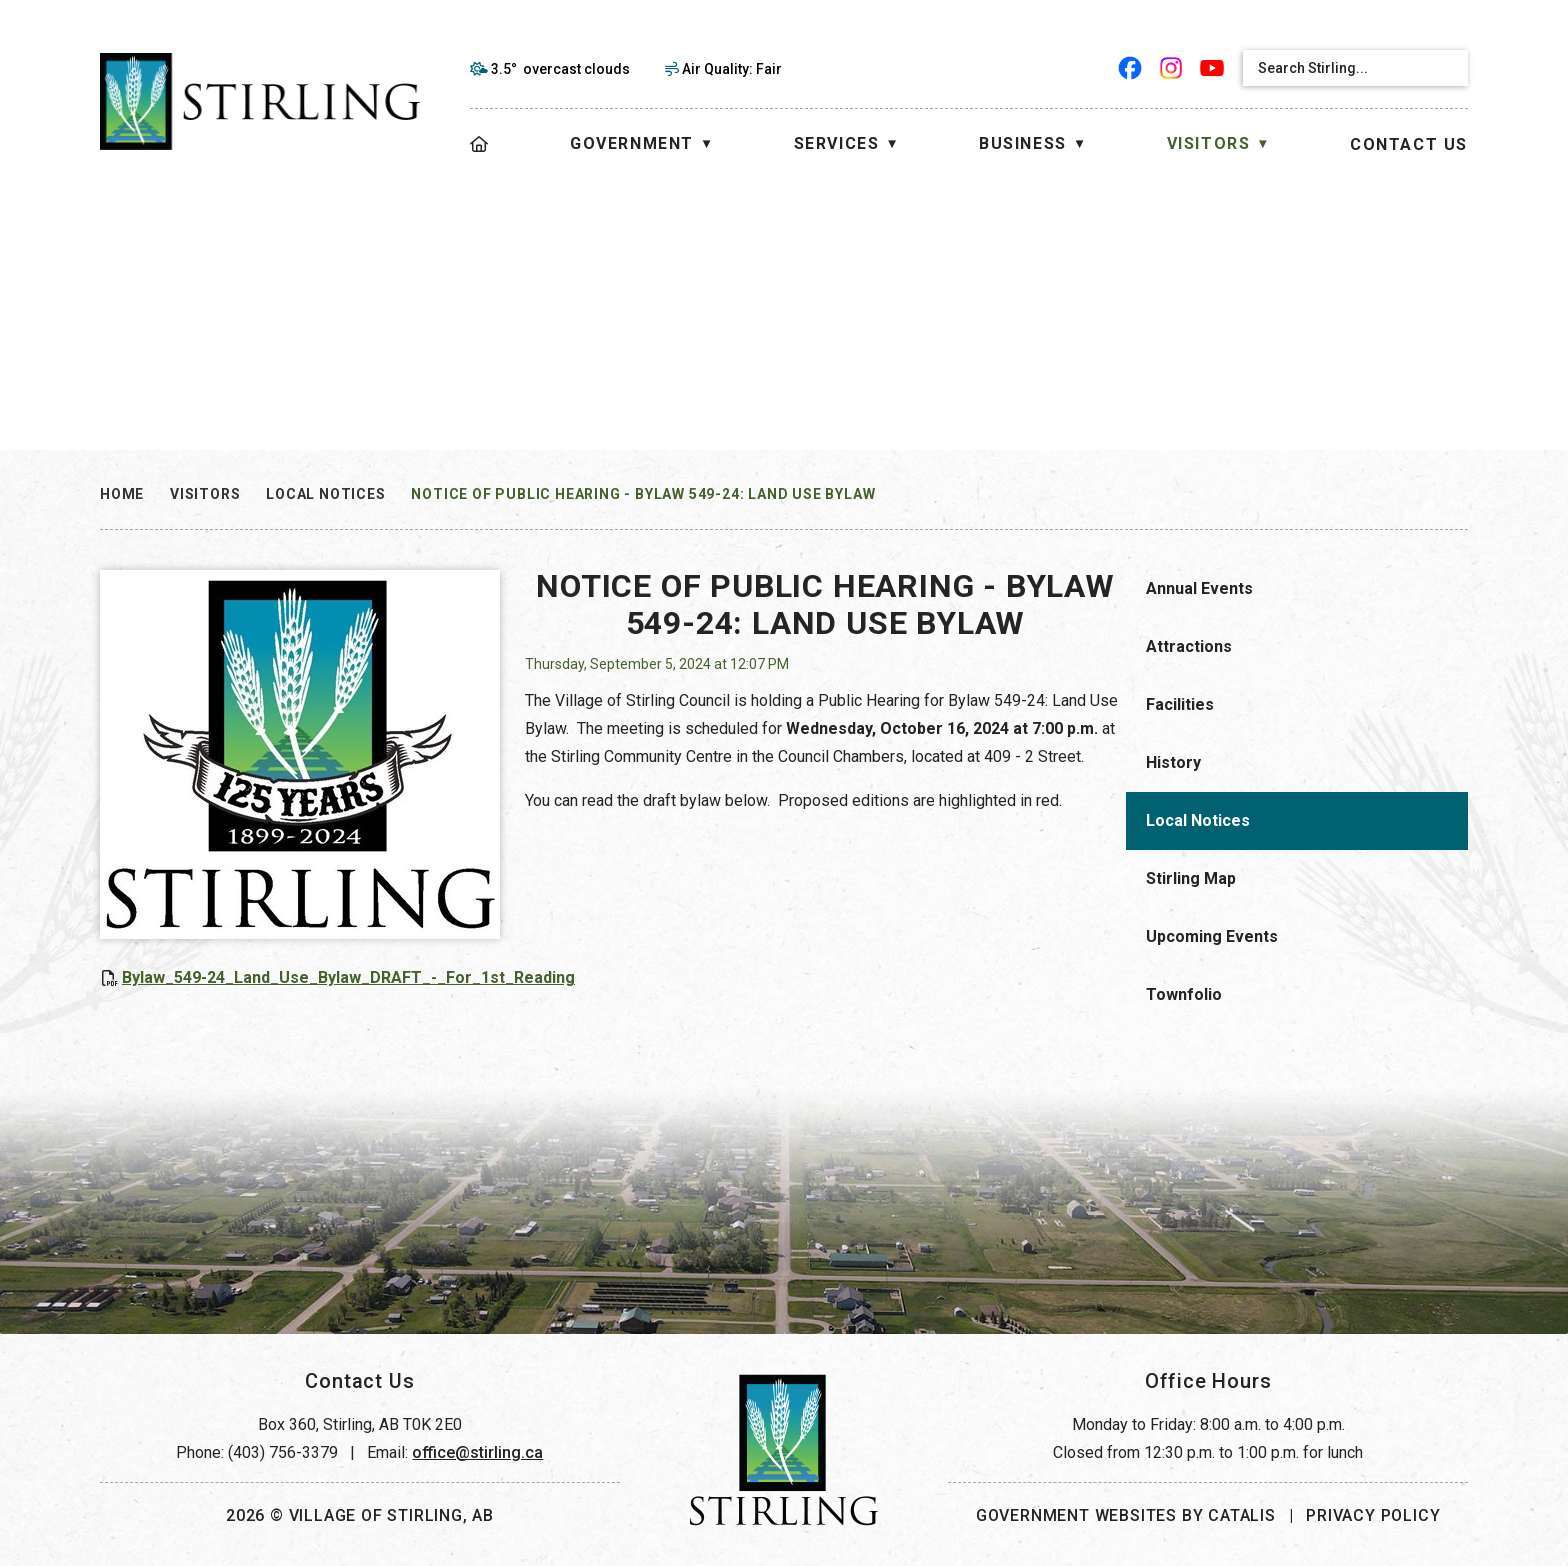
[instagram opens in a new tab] (1171, 68)
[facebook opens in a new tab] (1130, 68)
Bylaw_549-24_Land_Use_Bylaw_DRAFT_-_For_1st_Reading (730, 977)
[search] (1338, 68)
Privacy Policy (1373, 1515)
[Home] (480, 144)
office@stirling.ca (477, 1452)
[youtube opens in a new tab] (1212, 68)
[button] (1446, 68)
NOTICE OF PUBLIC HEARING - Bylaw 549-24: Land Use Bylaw (643, 494)
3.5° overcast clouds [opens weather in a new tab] (560, 69)
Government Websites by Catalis (1126, 1515)
